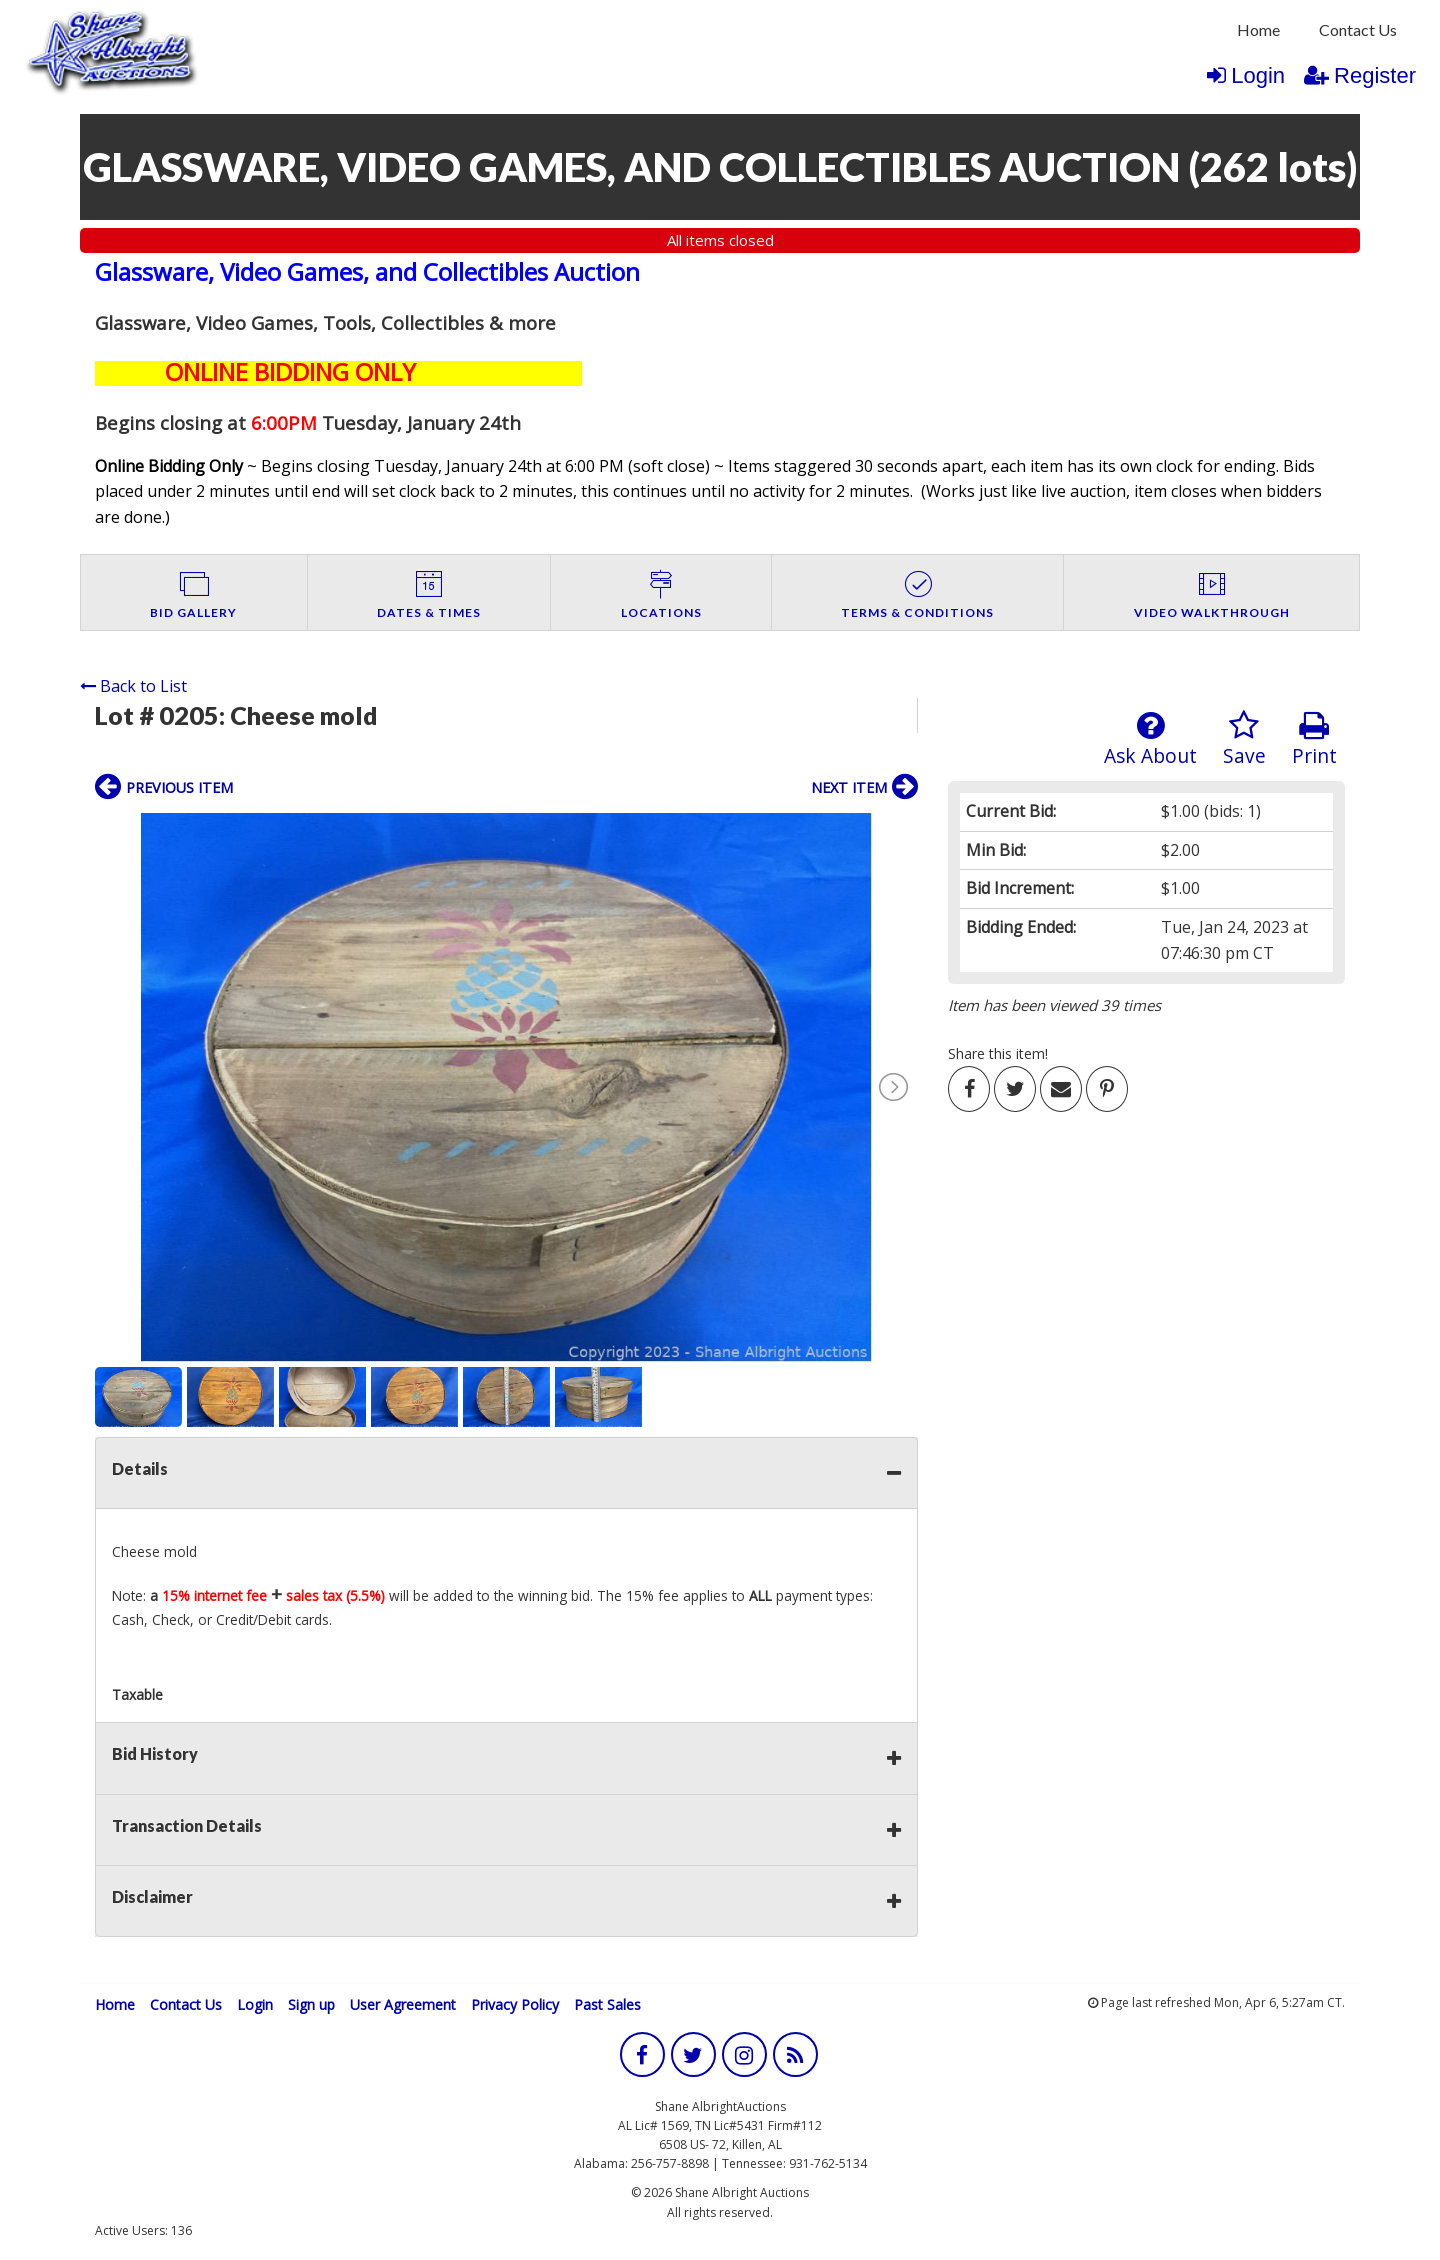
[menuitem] (1258, 30)
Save (1244, 739)
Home (1258, 29)
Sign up (311, 2004)
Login (1246, 75)
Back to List (133, 686)
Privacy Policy (515, 2004)
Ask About (1150, 739)
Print (1314, 739)
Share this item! (998, 1053)
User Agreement (403, 2004)
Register (1360, 75)
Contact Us (1358, 29)
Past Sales (607, 2004)
